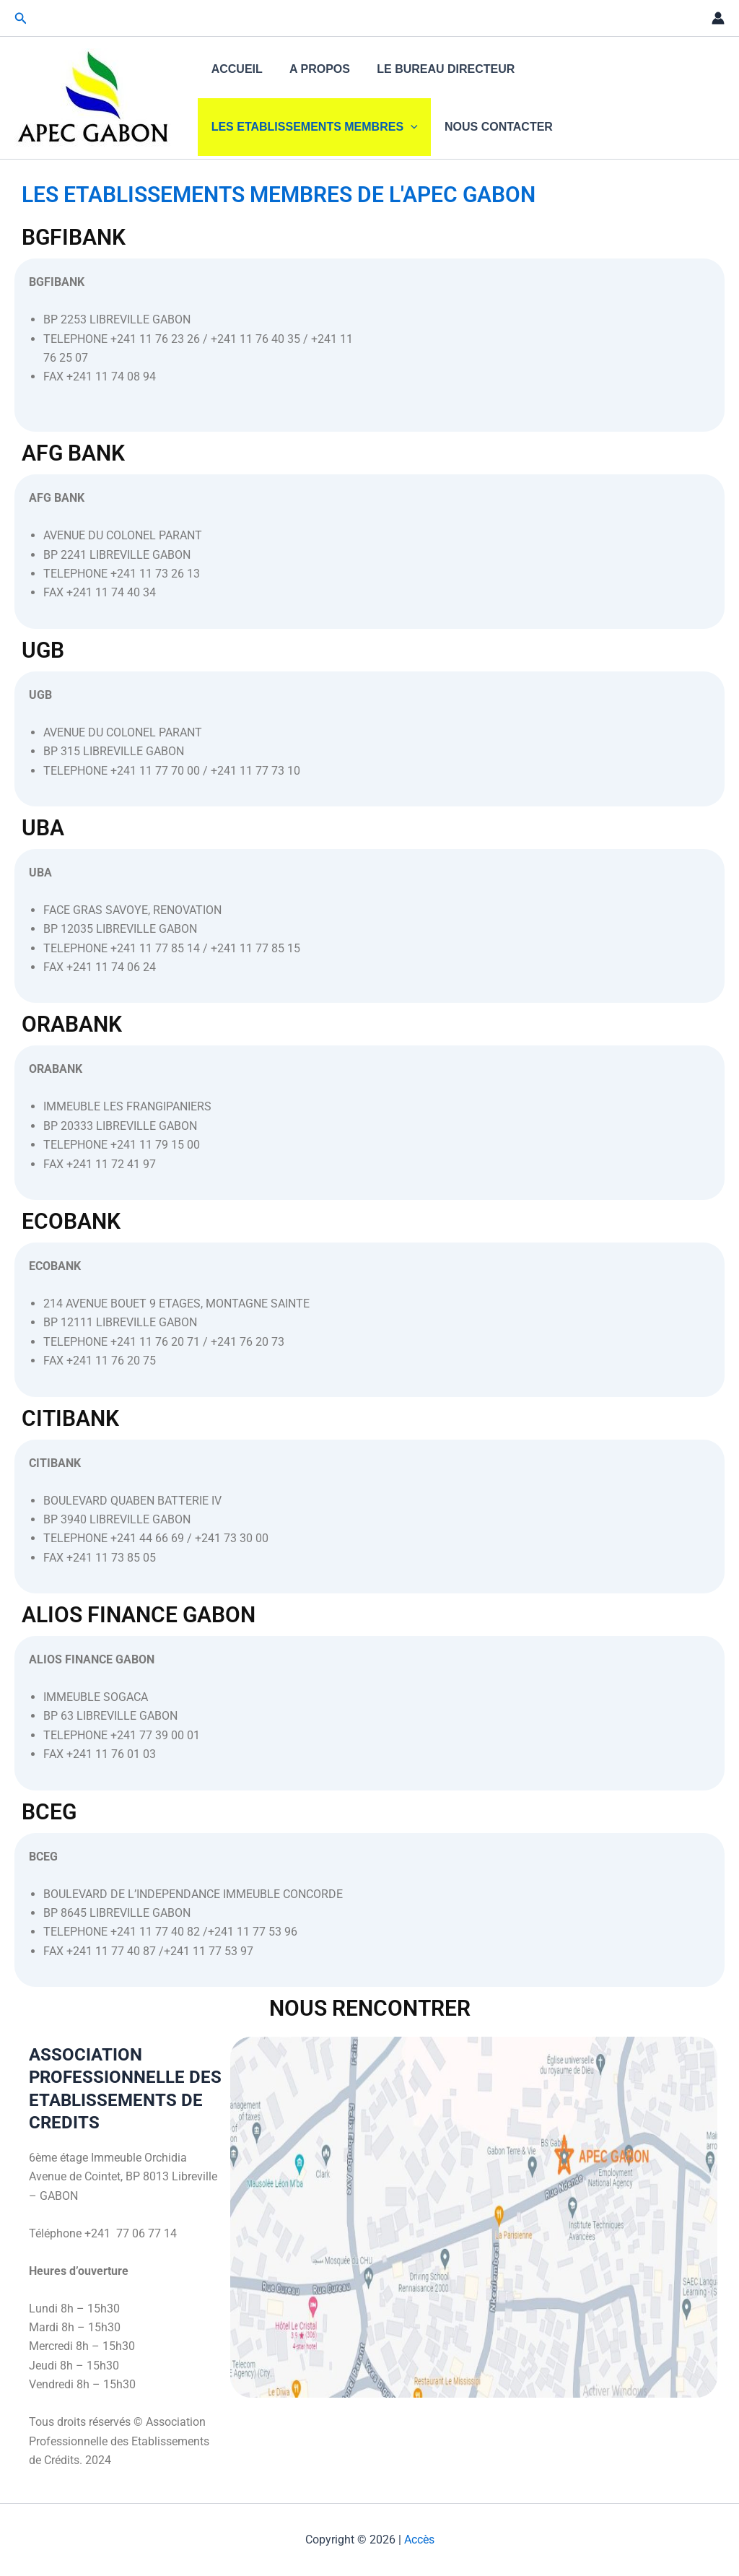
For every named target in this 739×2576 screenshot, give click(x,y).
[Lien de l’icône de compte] (718, 18)
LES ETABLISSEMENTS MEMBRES (312, 127)
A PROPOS (314, 69)
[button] (20, 18)
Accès (419, 2539)
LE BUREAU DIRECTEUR (436, 69)
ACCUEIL (235, 69)
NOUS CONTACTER (493, 127)
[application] (408, 127)
